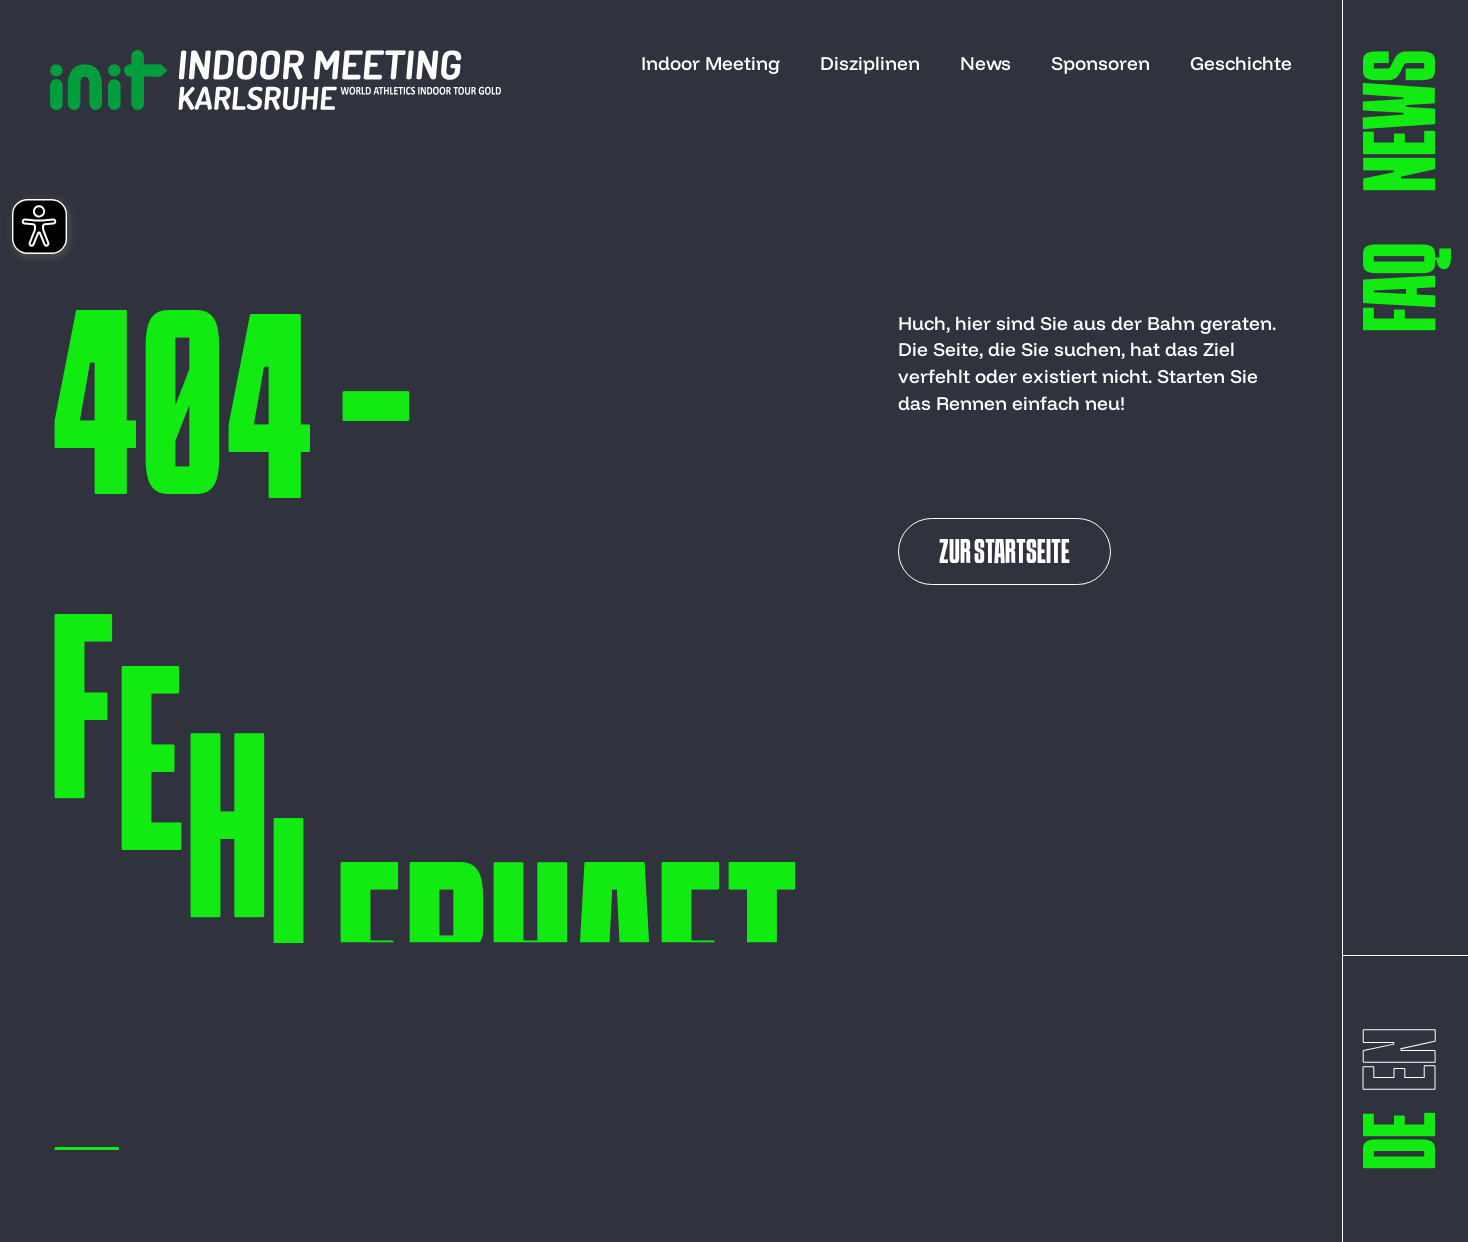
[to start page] (275, 80)
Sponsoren (1100, 63)
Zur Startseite (1004, 554)
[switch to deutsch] (1408, 1140)
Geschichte (1241, 63)
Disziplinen (870, 63)
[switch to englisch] (1408, 1059)
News (985, 63)
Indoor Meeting (710, 63)
